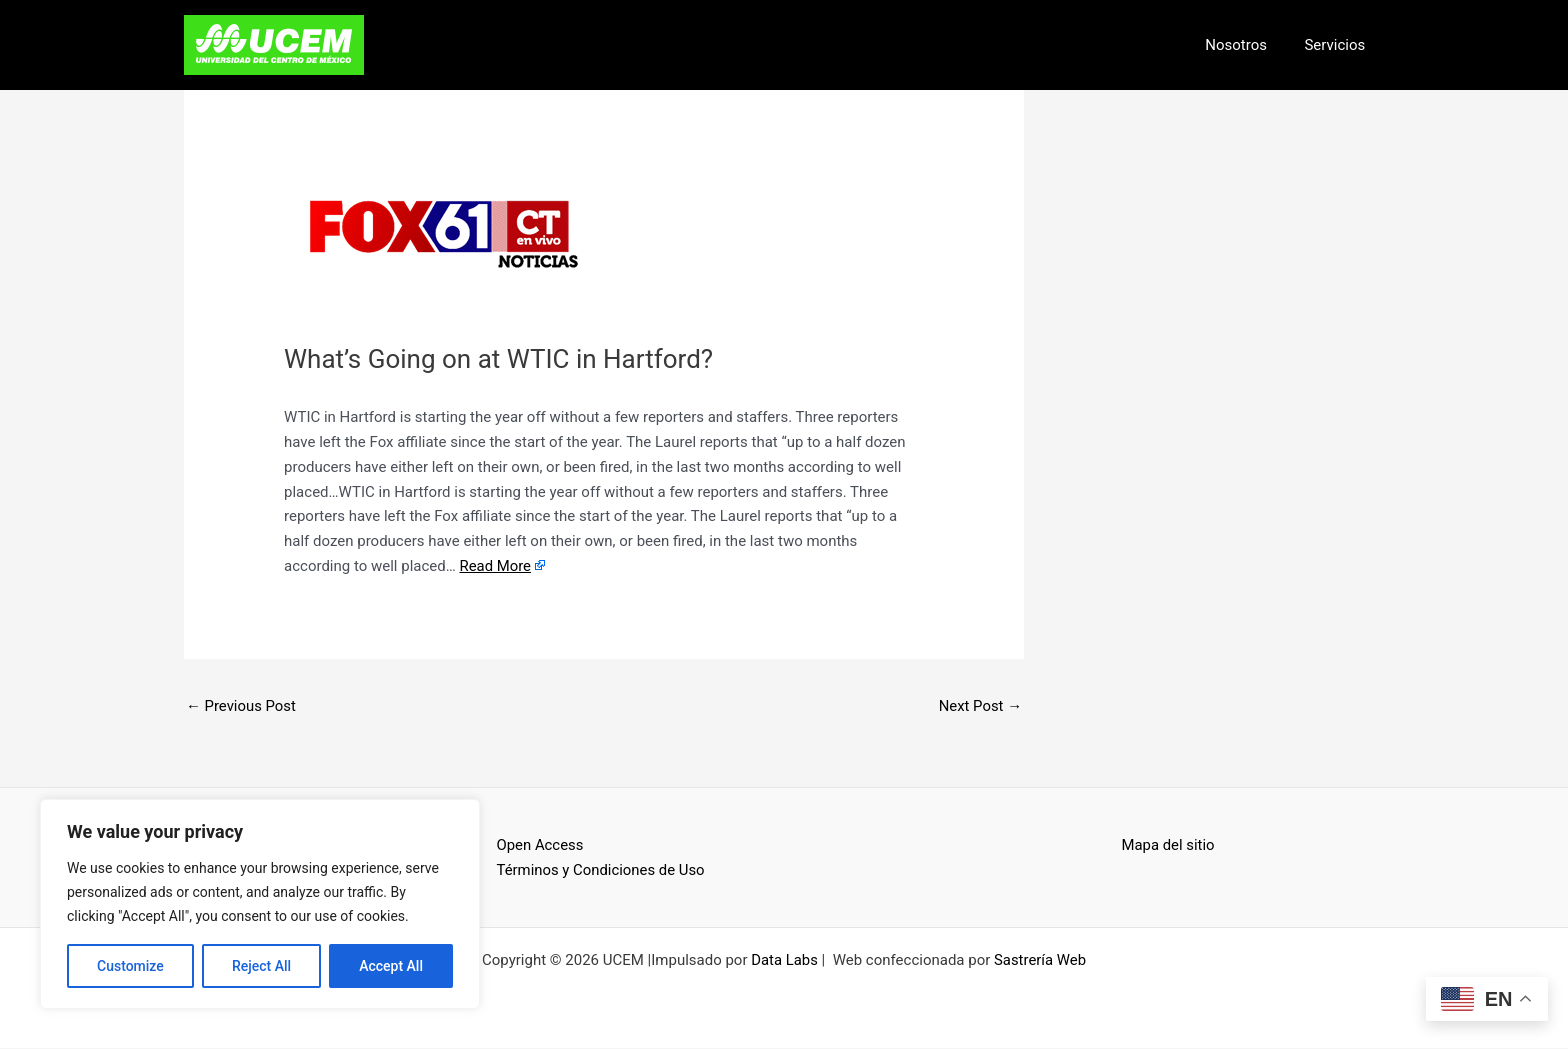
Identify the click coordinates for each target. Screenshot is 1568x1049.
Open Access (541, 846)
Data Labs (784, 961)
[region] (260, 904)
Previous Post (241, 706)
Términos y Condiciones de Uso (602, 870)
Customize (130, 966)
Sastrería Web (1040, 961)
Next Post (980, 706)
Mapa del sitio (1169, 846)
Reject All (261, 966)
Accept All (391, 966)
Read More (495, 566)
